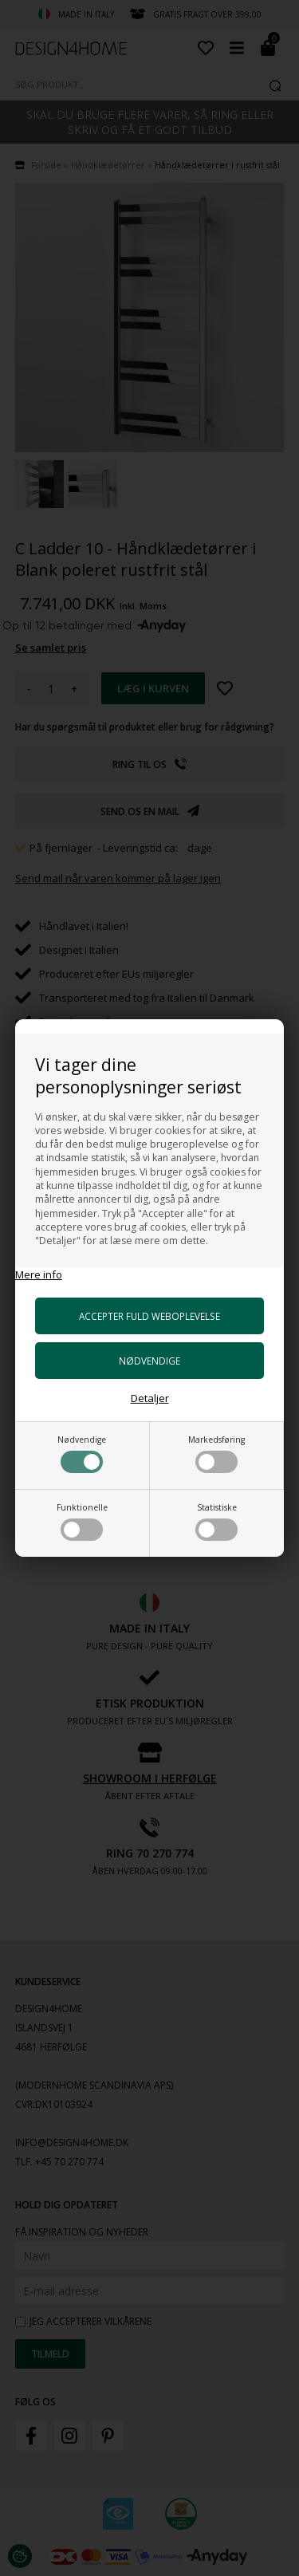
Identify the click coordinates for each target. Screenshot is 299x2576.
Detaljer (150, 1398)
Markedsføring (216, 1453)
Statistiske (216, 1521)
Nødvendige (81, 1453)
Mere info (38, 1274)
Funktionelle (82, 1521)
